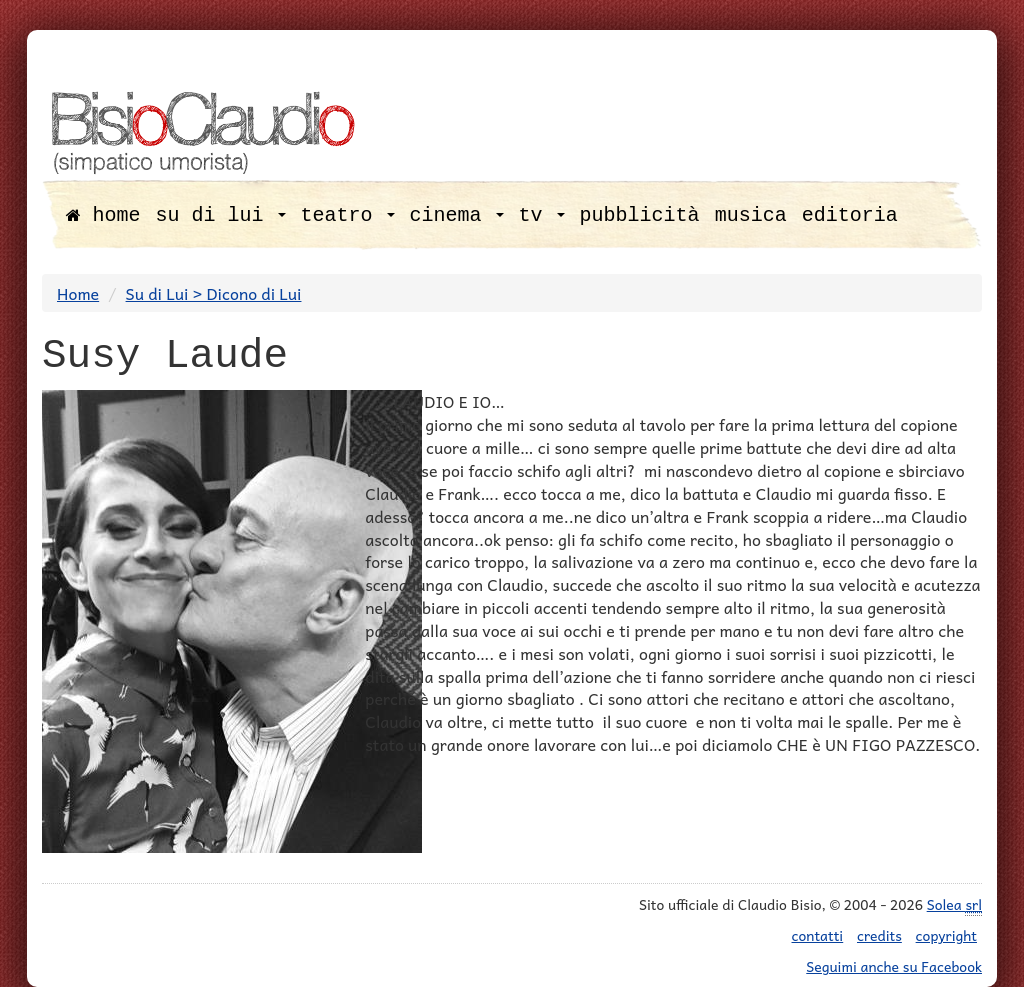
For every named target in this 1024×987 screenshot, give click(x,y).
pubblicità (640, 215)
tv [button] (542, 215)
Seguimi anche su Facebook (894, 966)
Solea (954, 904)
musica (751, 215)
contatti (818, 935)
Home (78, 293)
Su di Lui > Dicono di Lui (214, 293)
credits (879, 935)
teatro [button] (348, 215)
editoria (850, 215)
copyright (946, 935)
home (103, 215)
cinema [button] (457, 215)
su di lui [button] (221, 215)
